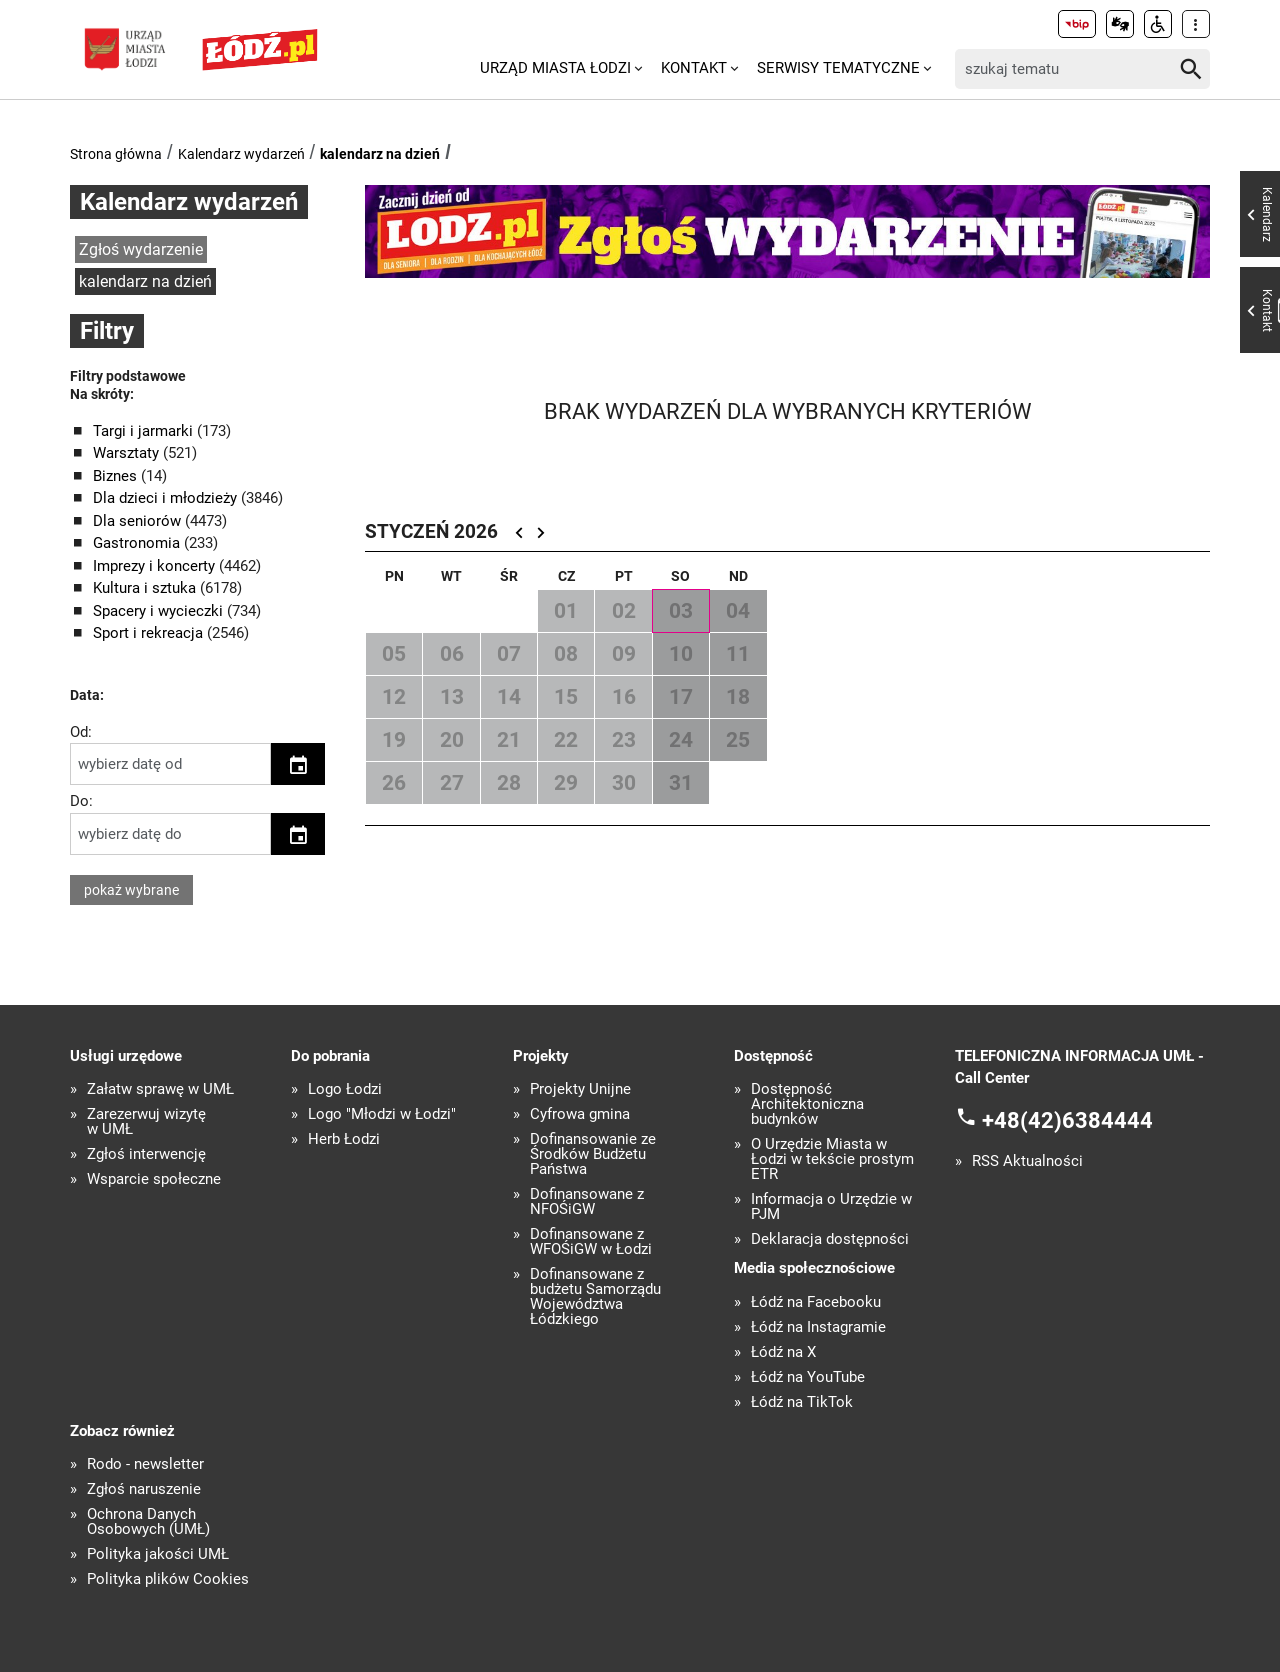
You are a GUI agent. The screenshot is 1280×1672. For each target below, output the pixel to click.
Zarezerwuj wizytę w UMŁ (146, 1122)
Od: (81, 732)
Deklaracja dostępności (830, 1239)
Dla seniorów (139, 521)
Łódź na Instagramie (818, 1327)
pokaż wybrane (131, 890)
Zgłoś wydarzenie (141, 249)
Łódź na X (783, 1352)
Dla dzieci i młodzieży (167, 498)
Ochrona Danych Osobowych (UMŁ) (148, 1522)
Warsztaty (128, 453)
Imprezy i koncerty (156, 566)
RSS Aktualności (1027, 1161)
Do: (81, 801)
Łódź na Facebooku (816, 1302)
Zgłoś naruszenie (144, 1489)
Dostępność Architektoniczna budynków (807, 1104)
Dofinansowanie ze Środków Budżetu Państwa (593, 1154)
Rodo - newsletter (145, 1464)
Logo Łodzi (345, 1089)
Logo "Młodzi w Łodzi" (382, 1114)
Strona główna (116, 154)
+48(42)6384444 (1067, 1119)
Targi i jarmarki (145, 431)
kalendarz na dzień (380, 154)
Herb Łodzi (344, 1139)
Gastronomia (138, 543)
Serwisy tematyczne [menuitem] (838, 68)
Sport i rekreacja (150, 633)
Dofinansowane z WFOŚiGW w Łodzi (591, 1242)
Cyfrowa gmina (580, 1114)
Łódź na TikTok (802, 1402)
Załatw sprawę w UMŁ (160, 1089)
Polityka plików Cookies (168, 1579)
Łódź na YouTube (808, 1377)
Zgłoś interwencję (146, 1154)
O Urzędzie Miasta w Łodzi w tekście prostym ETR (832, 1159)
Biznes (117, 476)
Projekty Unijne (580, 1089)
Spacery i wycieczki (160, 611)
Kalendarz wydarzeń (241, 154)
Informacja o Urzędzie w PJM (831, 1207)
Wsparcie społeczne (154, 1179)
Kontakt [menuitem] (694, 68)
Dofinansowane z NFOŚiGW (587, 1202)
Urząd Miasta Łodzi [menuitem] (555, 68)
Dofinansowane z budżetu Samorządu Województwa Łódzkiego (595, 1297)
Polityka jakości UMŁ (158, 1554)
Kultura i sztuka (146, 588)
